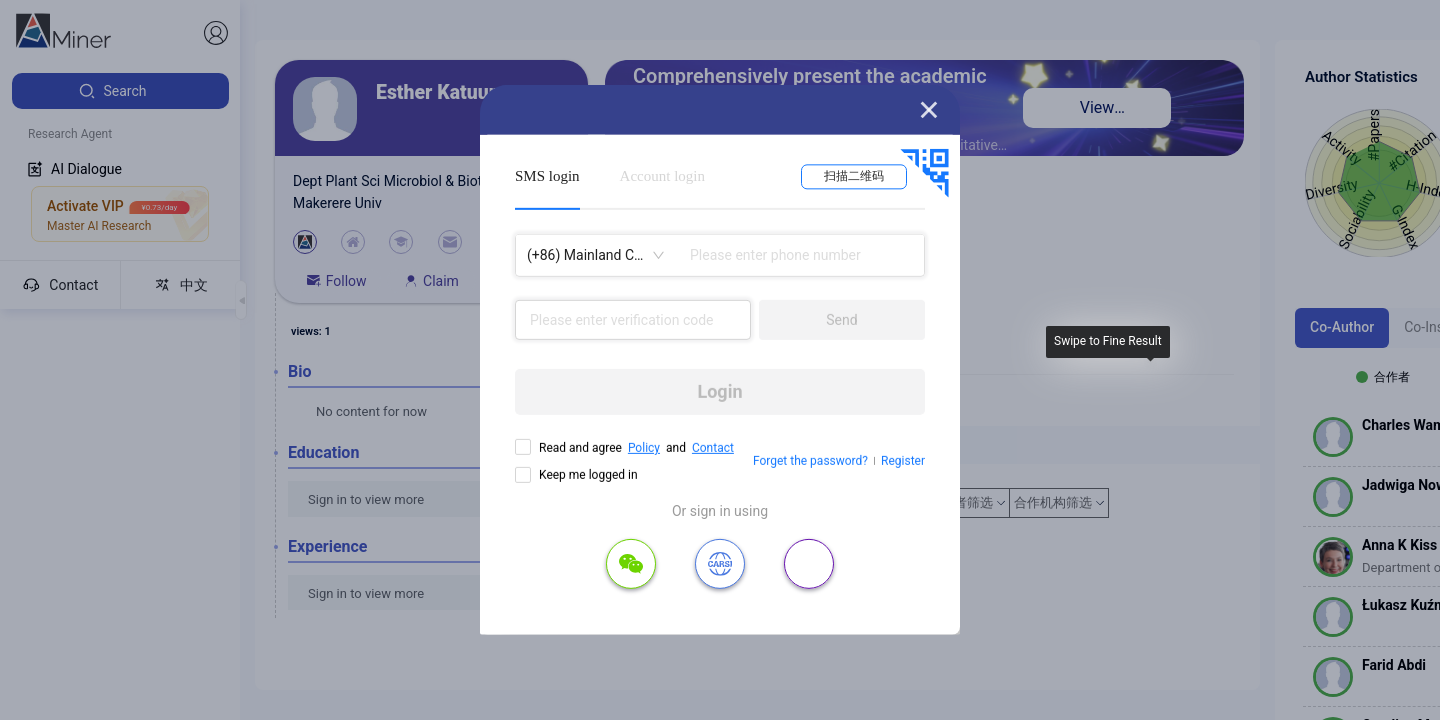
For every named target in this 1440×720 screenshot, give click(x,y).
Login (719, 391)
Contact (713, 448)
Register (903, 461)
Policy (644, 448)
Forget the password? (810, 461)
